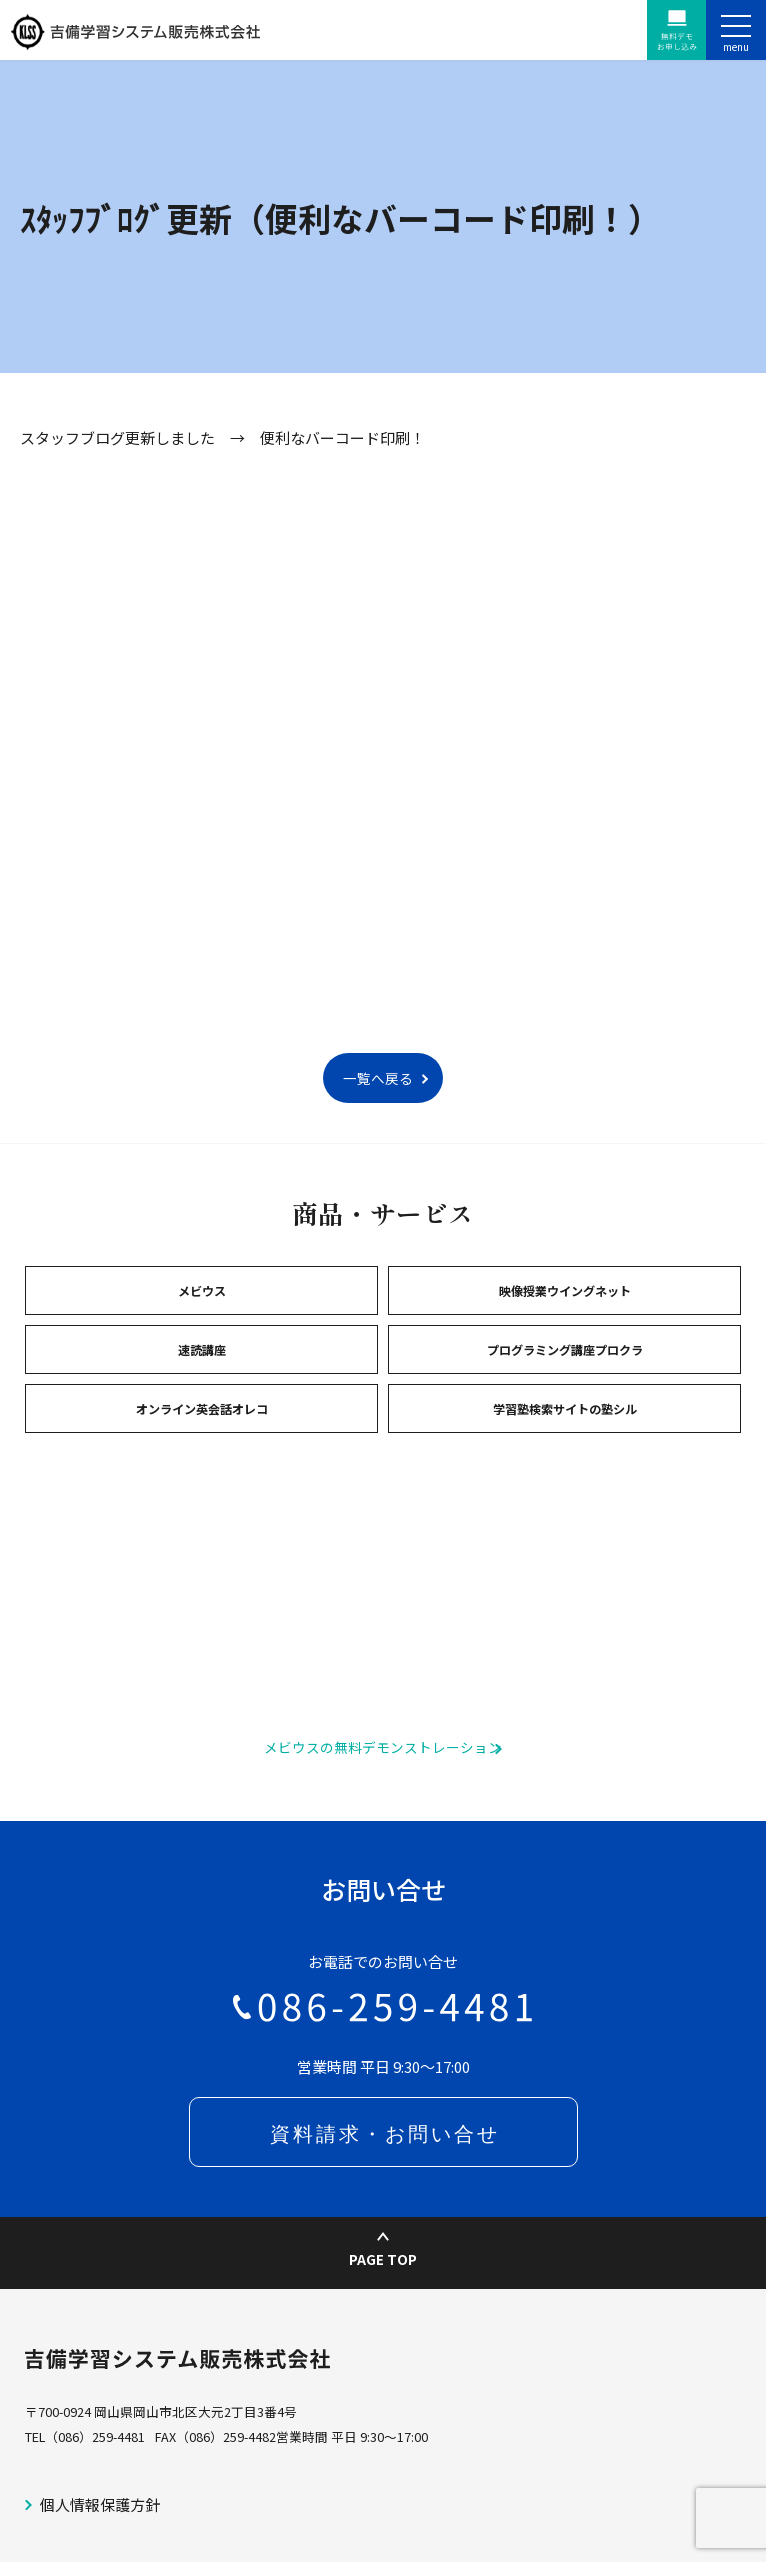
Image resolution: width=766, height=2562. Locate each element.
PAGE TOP (383, 2250)
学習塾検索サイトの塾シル (565, 1408)
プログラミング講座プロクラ (565, 1349)
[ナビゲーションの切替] (736, 30)
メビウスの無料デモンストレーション (383, 1747)
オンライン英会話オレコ (202, 1408)
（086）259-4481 (95, 2436)
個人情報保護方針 (100, 2504)
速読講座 (202, 1349)
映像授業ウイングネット (565, 1290)
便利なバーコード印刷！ (342, 437)
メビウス (202, 1290)
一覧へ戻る (378, 1078)
